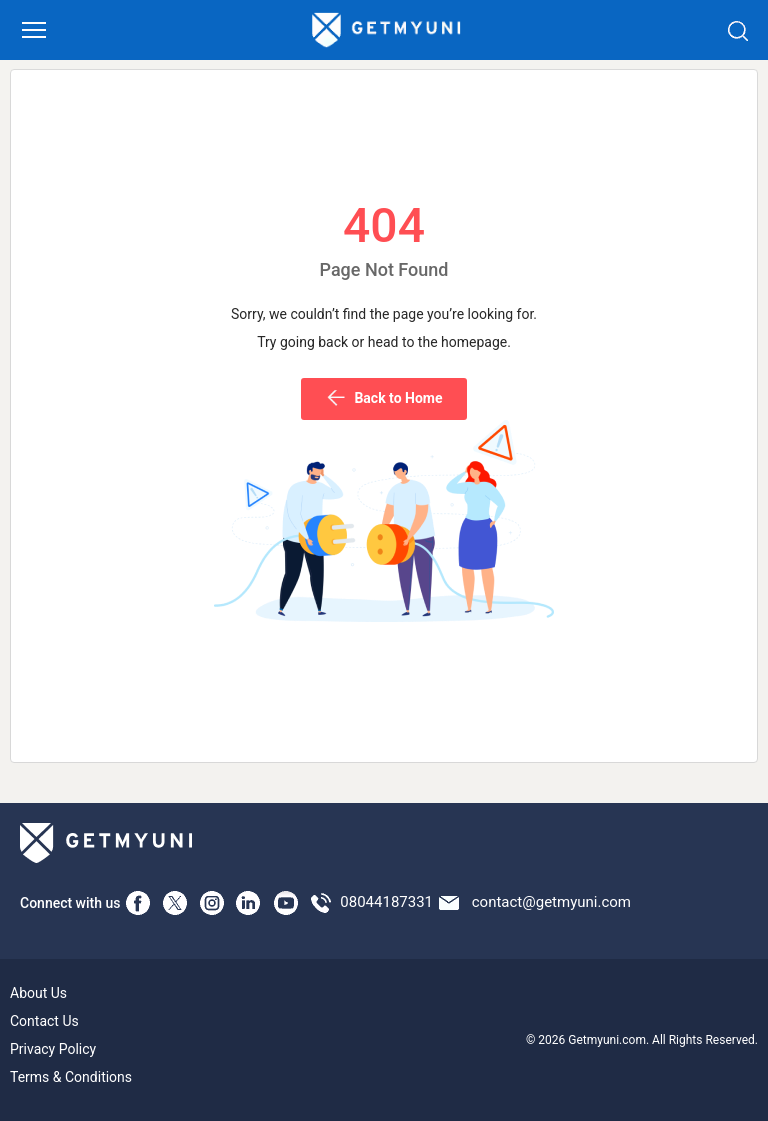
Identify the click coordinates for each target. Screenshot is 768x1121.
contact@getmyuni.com (551, 902)
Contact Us (44, 1021)
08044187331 (386, 902)
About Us (38, 993)
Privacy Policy (53, 1049)
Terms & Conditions (71, 1077)
